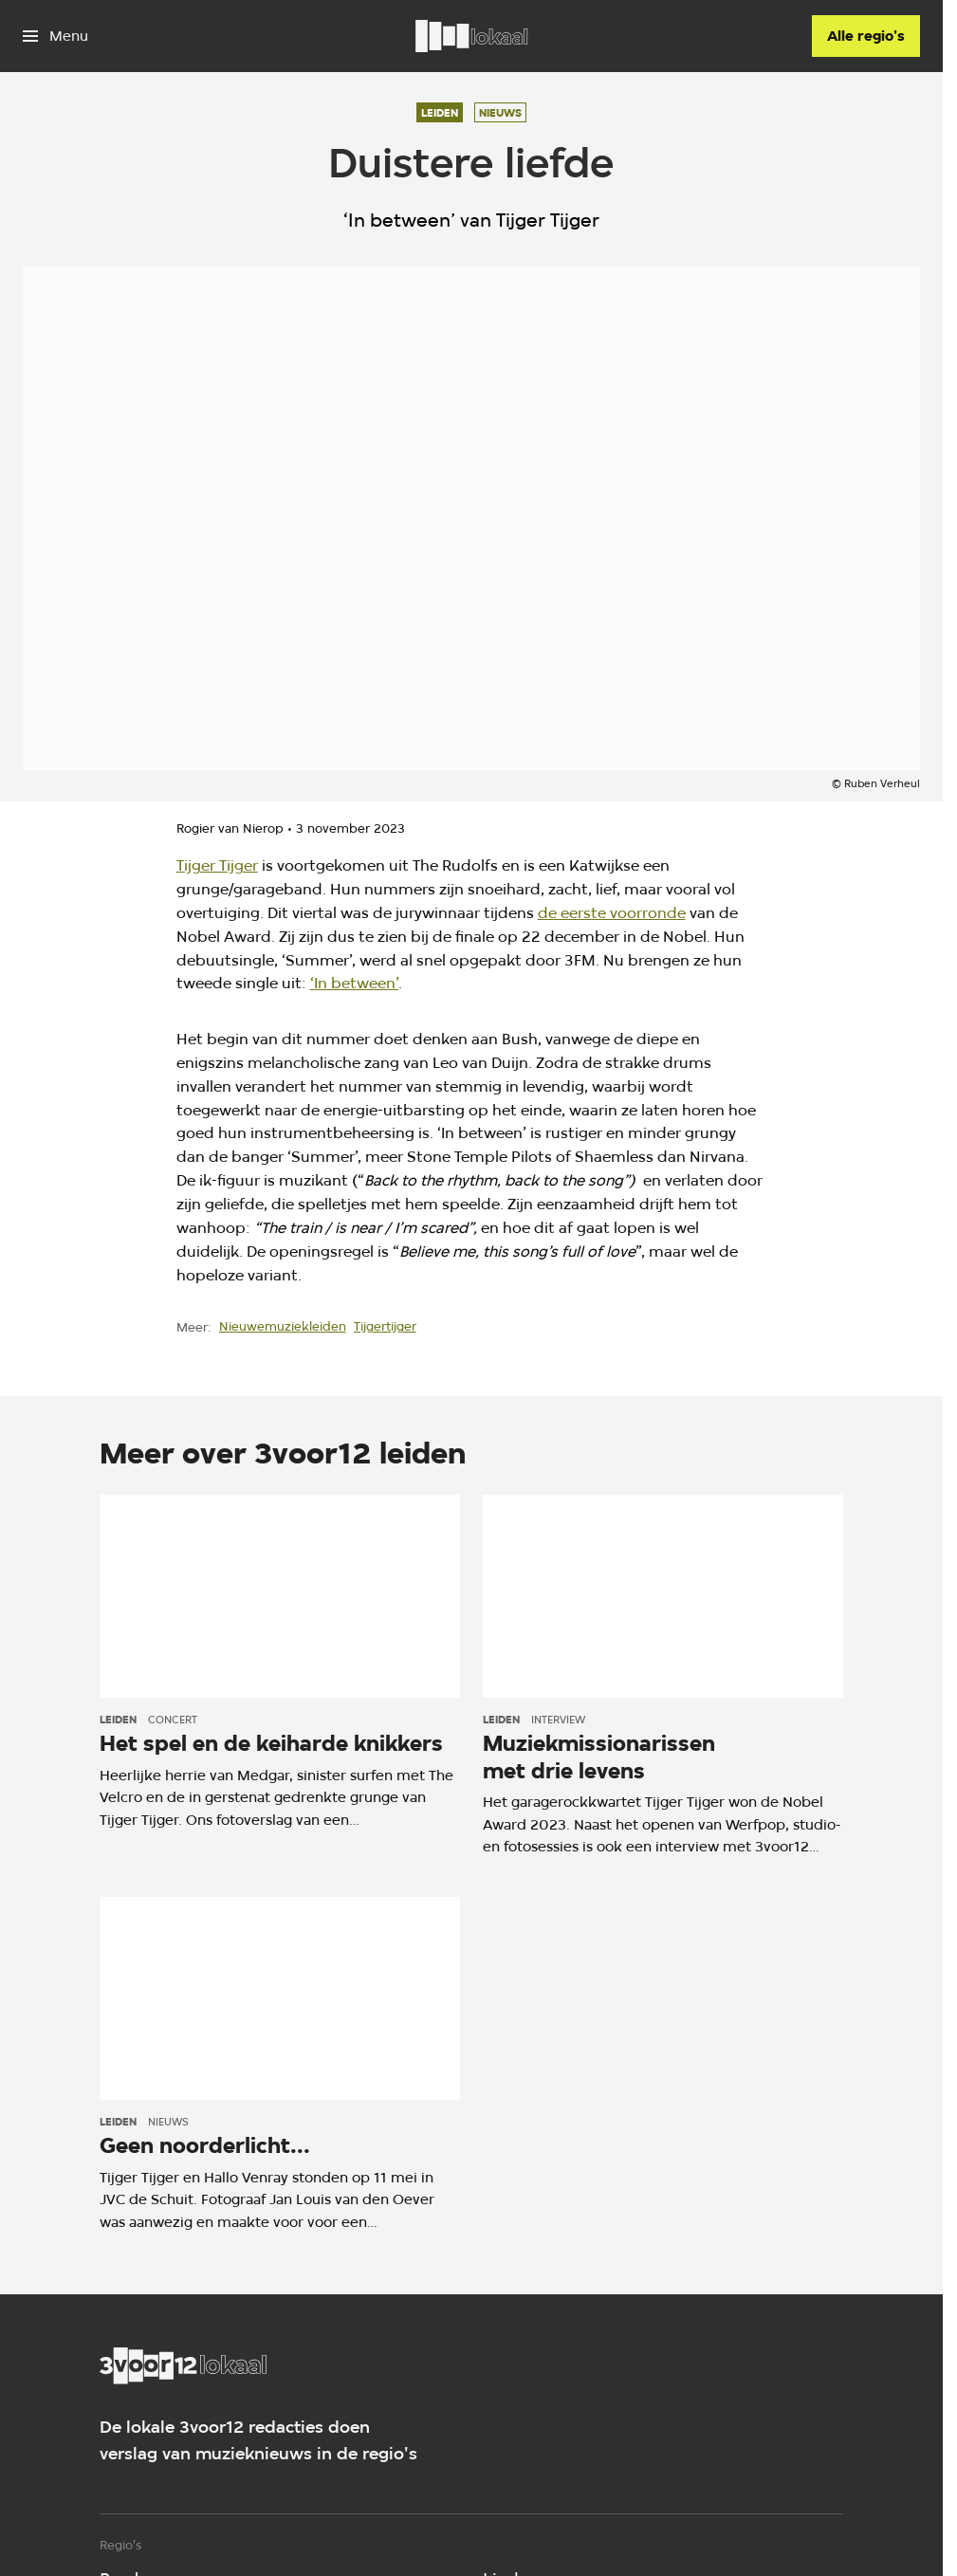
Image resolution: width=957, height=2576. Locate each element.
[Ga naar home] (471, 36)
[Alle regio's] (866, 36)
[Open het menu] (55, 36)
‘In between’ (354, 983)
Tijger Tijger (217, 865)
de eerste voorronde (612, 913)
